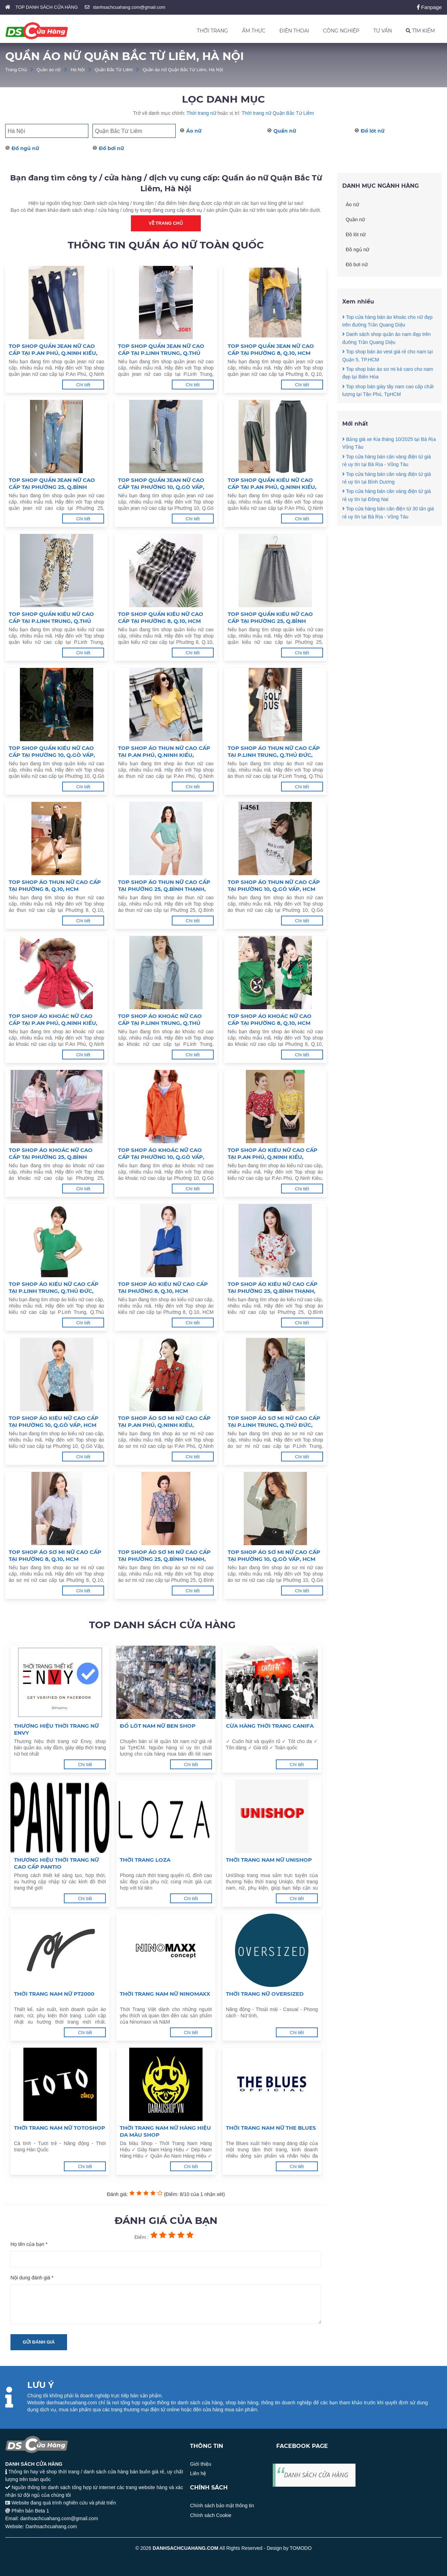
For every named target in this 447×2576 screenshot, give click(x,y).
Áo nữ (193, 131)
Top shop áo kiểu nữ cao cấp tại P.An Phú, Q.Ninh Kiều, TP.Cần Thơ (272, 1154)
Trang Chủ (16, 69)
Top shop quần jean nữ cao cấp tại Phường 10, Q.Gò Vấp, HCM (161, 484)
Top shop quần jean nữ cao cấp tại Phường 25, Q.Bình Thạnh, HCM (52, 484)
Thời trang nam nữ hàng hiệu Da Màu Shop (165, 2131)
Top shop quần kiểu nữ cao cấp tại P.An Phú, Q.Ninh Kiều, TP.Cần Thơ (272, 484)
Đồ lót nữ (372, 131)
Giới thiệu (200, 2464)
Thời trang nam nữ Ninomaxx (165, 1993)
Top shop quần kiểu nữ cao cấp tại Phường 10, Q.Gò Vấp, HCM (52, 752)
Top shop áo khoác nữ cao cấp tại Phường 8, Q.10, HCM (270, 1019)
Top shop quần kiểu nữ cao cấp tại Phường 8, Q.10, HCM (160, 617)
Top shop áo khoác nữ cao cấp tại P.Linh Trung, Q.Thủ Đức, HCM (160, 1020)
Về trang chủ (166, 223)
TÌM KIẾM (420, 31)
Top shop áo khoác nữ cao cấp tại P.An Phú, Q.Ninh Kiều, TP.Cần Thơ (53, 1020)
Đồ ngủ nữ (25, 148)
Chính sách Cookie (210, 2515)
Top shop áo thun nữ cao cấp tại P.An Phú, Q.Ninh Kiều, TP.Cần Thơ (164, 752)
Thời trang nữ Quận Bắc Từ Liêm (278, 113)
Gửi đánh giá (39, 2342)
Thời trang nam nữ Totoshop (59, 2127)
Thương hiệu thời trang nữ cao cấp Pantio (56, 1863)
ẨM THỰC (253, 31)
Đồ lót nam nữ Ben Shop (158, 1725)
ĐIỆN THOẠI (294, 31)
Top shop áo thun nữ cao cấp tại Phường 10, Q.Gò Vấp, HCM (274, 885)
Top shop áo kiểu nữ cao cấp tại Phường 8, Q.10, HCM (163, 1287)
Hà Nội (78, 69)
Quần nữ (284, 131)
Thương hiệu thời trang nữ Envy (56, 1729)
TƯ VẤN (382, 31)
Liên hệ (198, 2473)
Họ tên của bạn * (28, 2244)
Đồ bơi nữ (111, 148)
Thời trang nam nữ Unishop (269, 1859)
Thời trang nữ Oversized (264, 1993)
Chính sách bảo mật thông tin (222, 2505)
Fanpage (429, 7)
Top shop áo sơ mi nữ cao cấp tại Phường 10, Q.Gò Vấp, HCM (274, 1555)
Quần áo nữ (49, 69)
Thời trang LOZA (145, 1859)
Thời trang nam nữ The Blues (271, 2127)
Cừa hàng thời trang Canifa (270, 1725)
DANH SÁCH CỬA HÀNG (316, 2475)
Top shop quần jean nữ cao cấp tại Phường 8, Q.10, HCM (271, 349)
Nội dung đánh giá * (31, 2277)
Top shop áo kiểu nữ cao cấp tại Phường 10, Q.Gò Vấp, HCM (53, 1421)
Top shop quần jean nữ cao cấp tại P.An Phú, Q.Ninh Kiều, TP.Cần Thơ (53, 350)
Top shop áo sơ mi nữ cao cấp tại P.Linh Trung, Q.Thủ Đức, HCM (274, 1422)
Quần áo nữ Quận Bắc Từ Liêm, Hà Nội (182, 69)
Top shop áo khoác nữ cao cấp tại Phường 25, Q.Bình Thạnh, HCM (51, 1154)
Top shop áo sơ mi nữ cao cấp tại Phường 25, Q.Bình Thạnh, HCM (164, 1556)
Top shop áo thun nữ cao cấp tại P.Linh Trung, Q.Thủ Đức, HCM (274, 752)
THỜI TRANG (212, 31)
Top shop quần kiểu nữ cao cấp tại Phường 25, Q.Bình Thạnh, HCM (270, 618)
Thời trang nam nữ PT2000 (54, 1993)
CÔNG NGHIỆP (341, 31)
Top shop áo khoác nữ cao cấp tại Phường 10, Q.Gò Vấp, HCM (161, 1154)
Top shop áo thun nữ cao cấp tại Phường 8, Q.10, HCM (55, 885)
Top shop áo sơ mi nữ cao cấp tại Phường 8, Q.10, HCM (55, 1555)
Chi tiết (83, 384)
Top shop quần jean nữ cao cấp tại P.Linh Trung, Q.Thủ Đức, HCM (161, 350)
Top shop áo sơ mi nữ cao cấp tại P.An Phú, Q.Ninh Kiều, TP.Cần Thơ (164, 1422)
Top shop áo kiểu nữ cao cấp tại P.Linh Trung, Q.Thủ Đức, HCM (53, 1288)
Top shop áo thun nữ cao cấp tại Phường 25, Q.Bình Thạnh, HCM (164, 886)
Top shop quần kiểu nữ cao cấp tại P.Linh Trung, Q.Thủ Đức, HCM (51, 618)
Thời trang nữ (201, 113)
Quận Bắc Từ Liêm (114, 69)
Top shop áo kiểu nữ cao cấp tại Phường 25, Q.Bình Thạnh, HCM (272, 1288)
